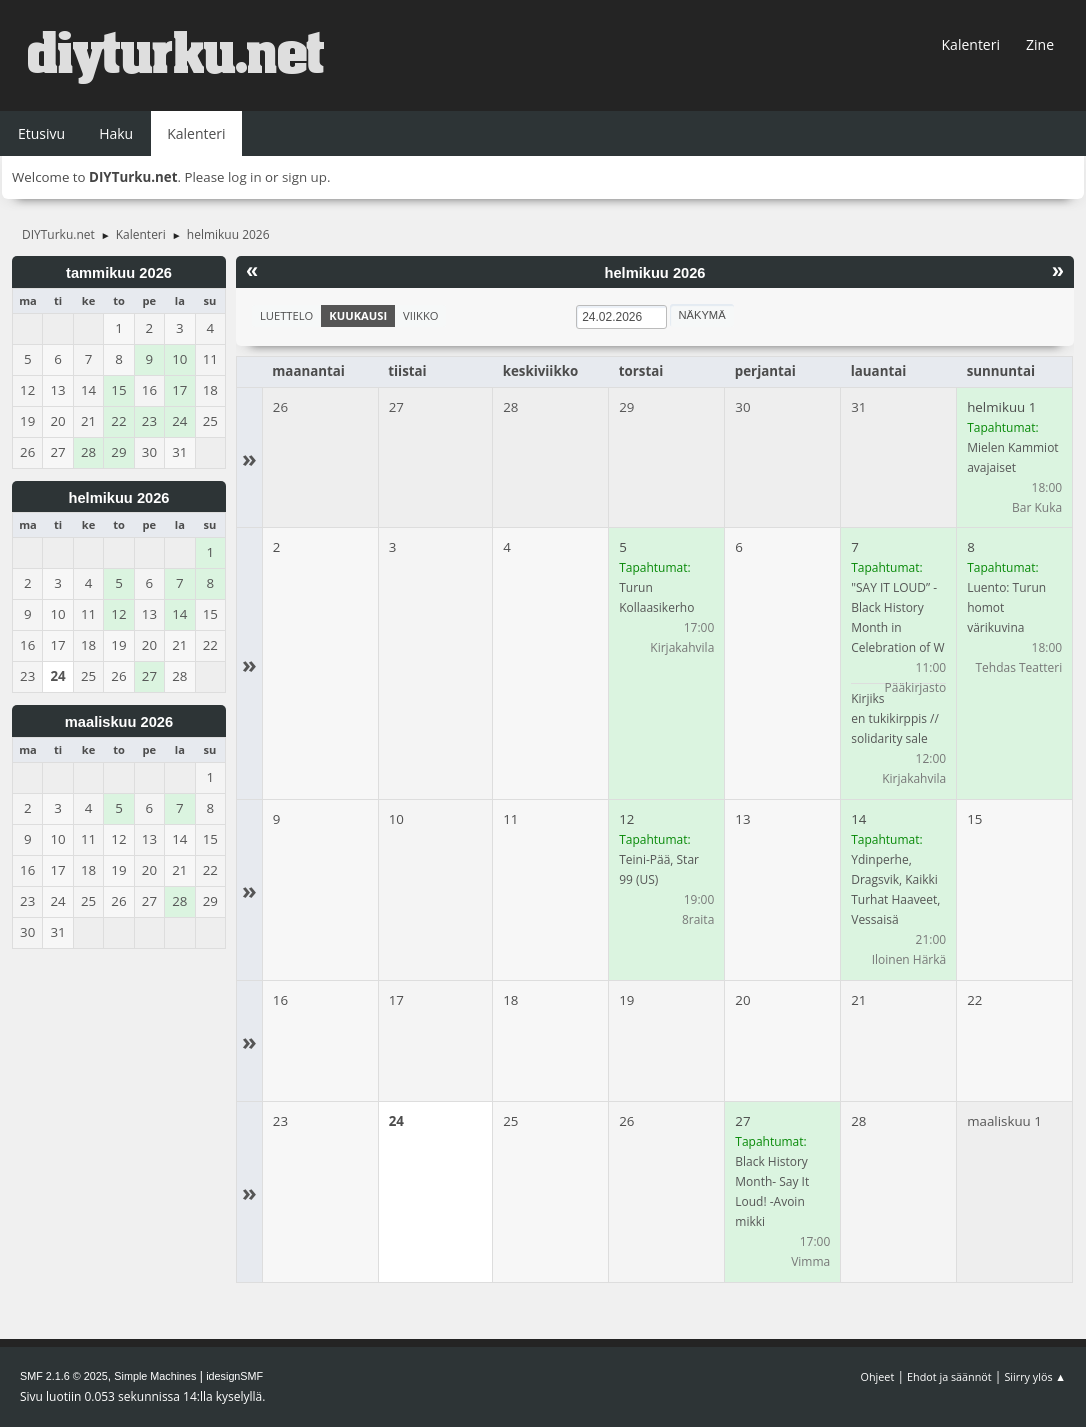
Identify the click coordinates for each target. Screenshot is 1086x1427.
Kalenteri (971, 44)
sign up (304, 177)
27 (396, 407)
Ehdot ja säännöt (949, 1376)
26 (280, 407)
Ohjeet (878, 1376)
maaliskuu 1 (1004, 1121)
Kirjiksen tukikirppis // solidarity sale (895, 718)
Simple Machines (155, 1376)
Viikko (420, 315)
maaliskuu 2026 (119, 722)
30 (742, 407)
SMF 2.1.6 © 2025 (64, 1376)
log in (245, 177)
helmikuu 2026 (118, 498)
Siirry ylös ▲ (1035, 1376)
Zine (1040, 44)
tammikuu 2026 (119, 273)
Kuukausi (358, 315)
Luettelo (286, 315)
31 (858, 407)
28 (510, 407)
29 (626, 407)
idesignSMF (234, 1376)
